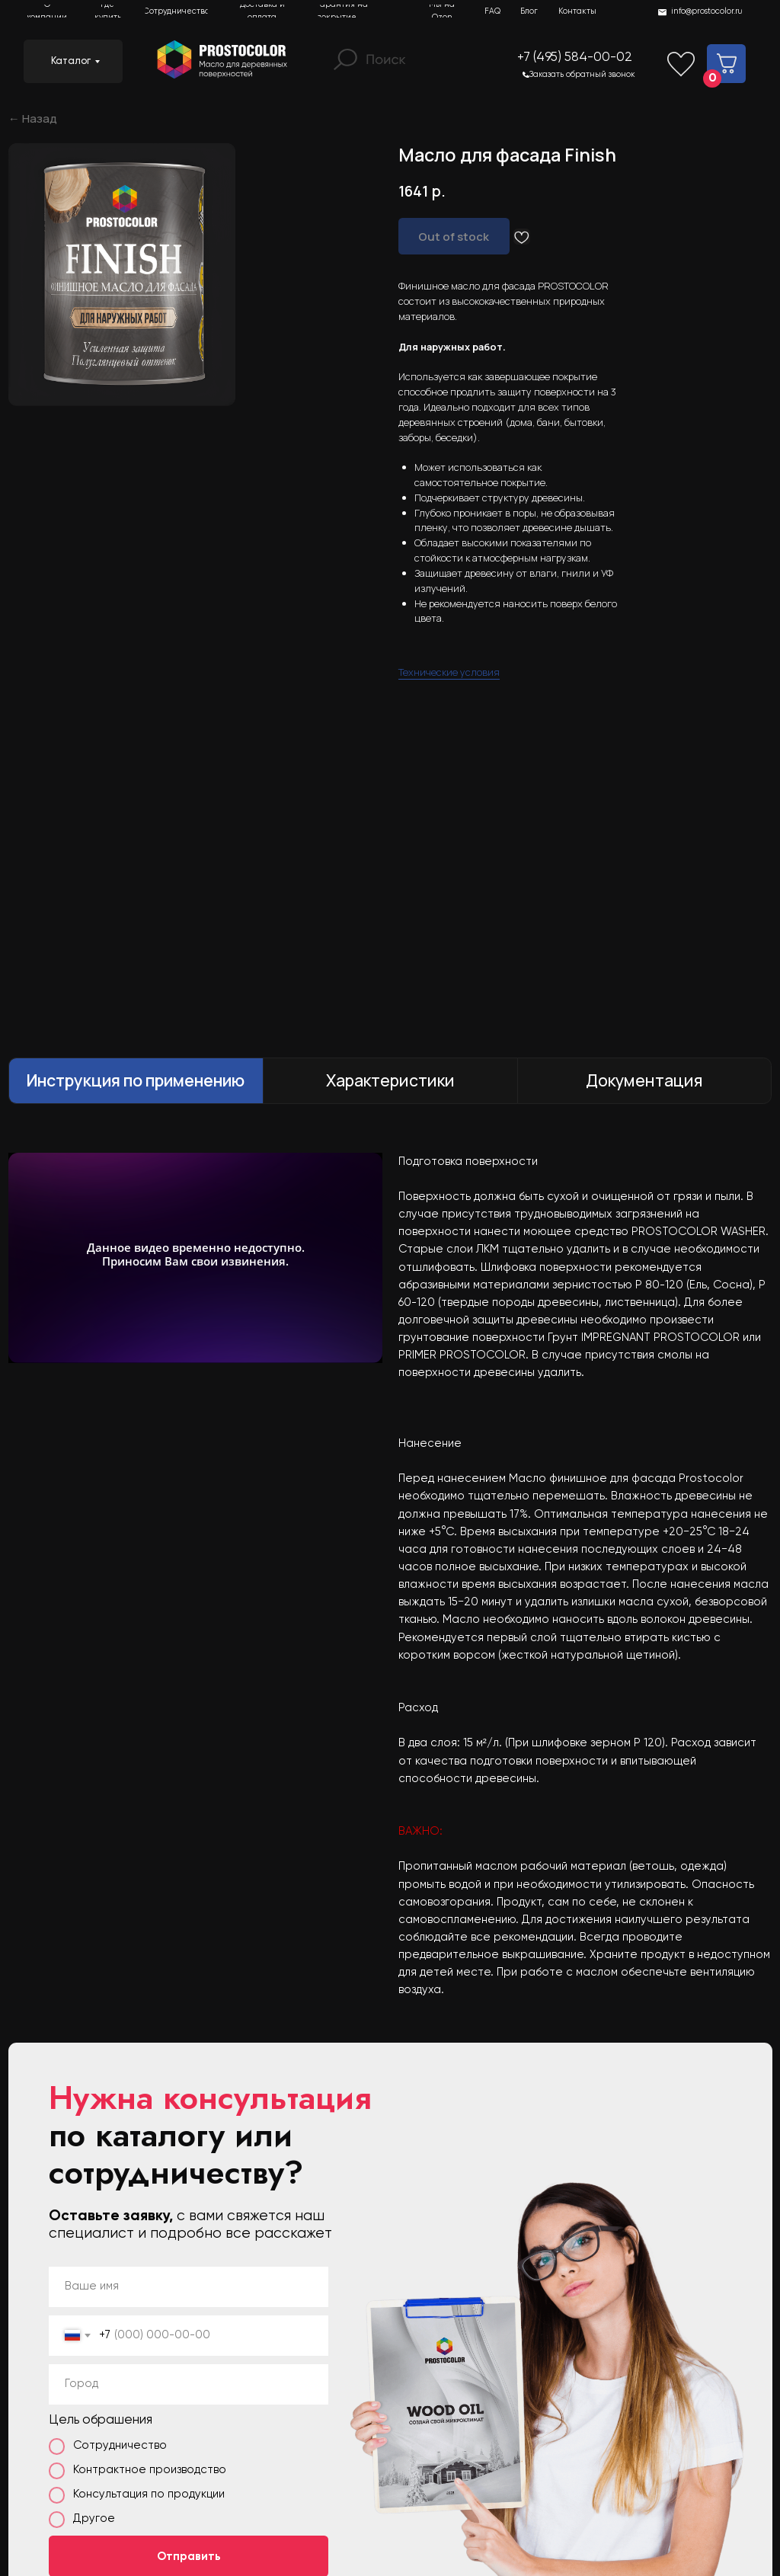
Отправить (189, 2162)
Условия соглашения (711, 2488)
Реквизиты (609, 2488)
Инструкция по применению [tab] (136, 686)
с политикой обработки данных (181, 2214)
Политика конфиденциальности (254, 2488)
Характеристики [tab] (390, 686)
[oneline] (188, 1990)
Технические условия (449, 566)
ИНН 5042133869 (514, 2488)
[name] (188, 1892)
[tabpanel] (390, 1182)
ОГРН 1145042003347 (403, 2488)
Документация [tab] (644, 686)
